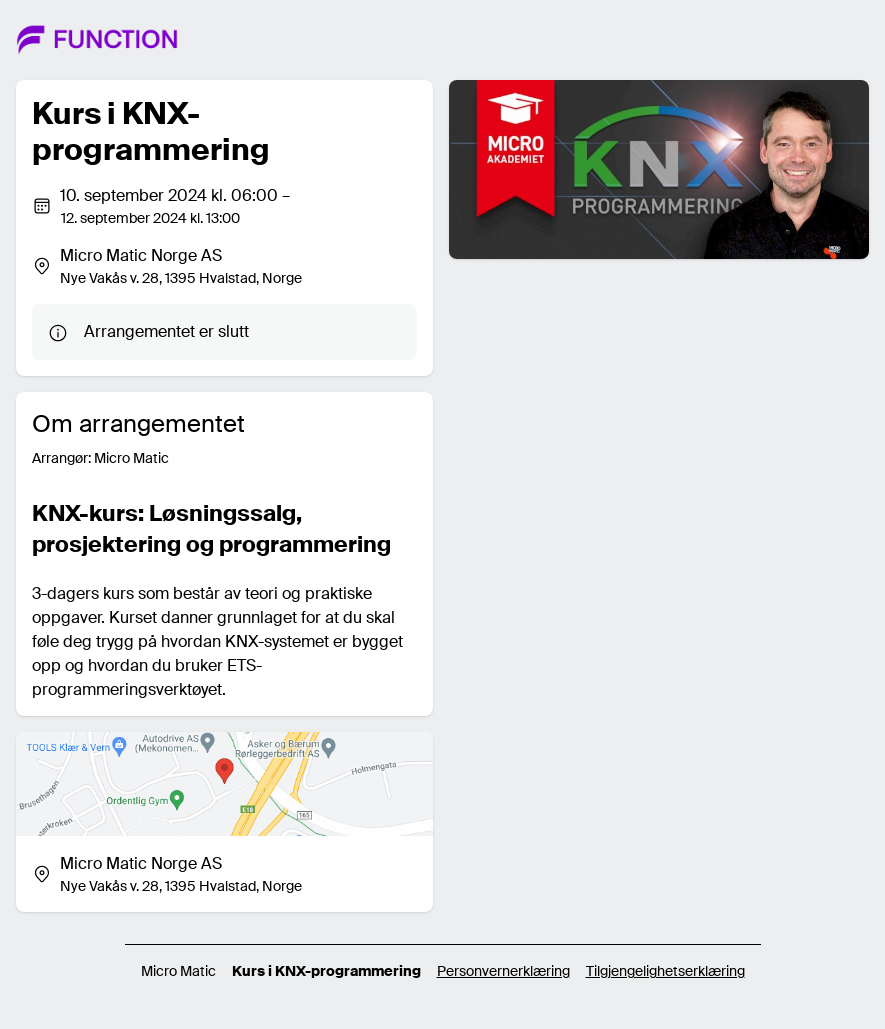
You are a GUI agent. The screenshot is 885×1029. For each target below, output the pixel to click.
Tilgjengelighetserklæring (665, 971)
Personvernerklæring (503, 971)
